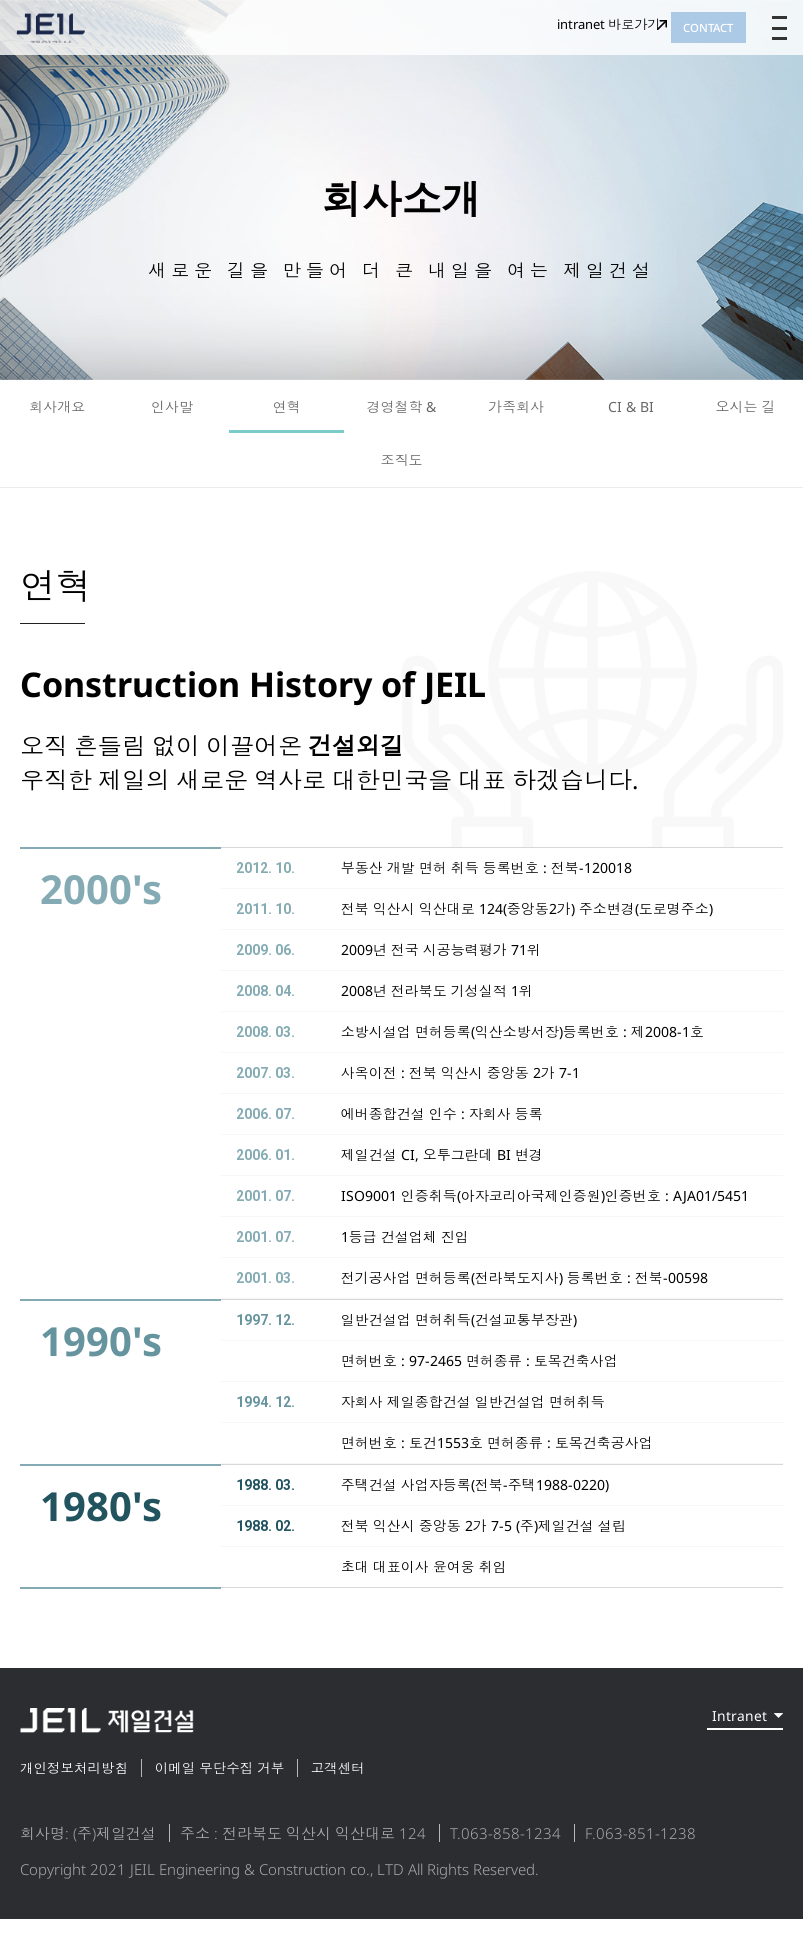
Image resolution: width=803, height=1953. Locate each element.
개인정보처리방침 (84, 1801)
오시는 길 (746, 414)
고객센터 (412, 1801)
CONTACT (683, 40)
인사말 (172, 414)
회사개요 (57, 414)
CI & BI (631, 414)
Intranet (717, 1756)
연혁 (287, 414)
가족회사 (516, 414)
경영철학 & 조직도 (401, 449)
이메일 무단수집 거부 (264, 1801)
